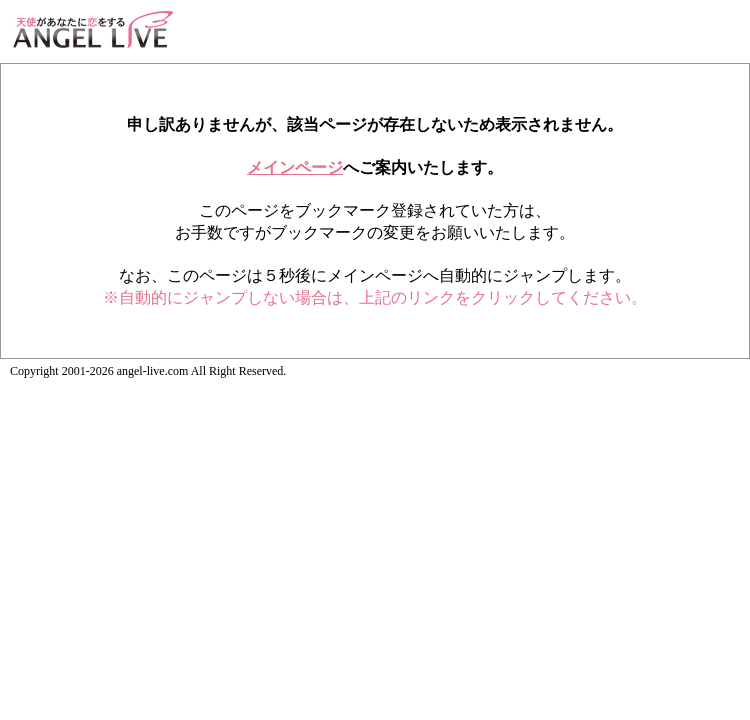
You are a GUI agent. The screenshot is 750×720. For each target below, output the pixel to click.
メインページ (295, 167)
